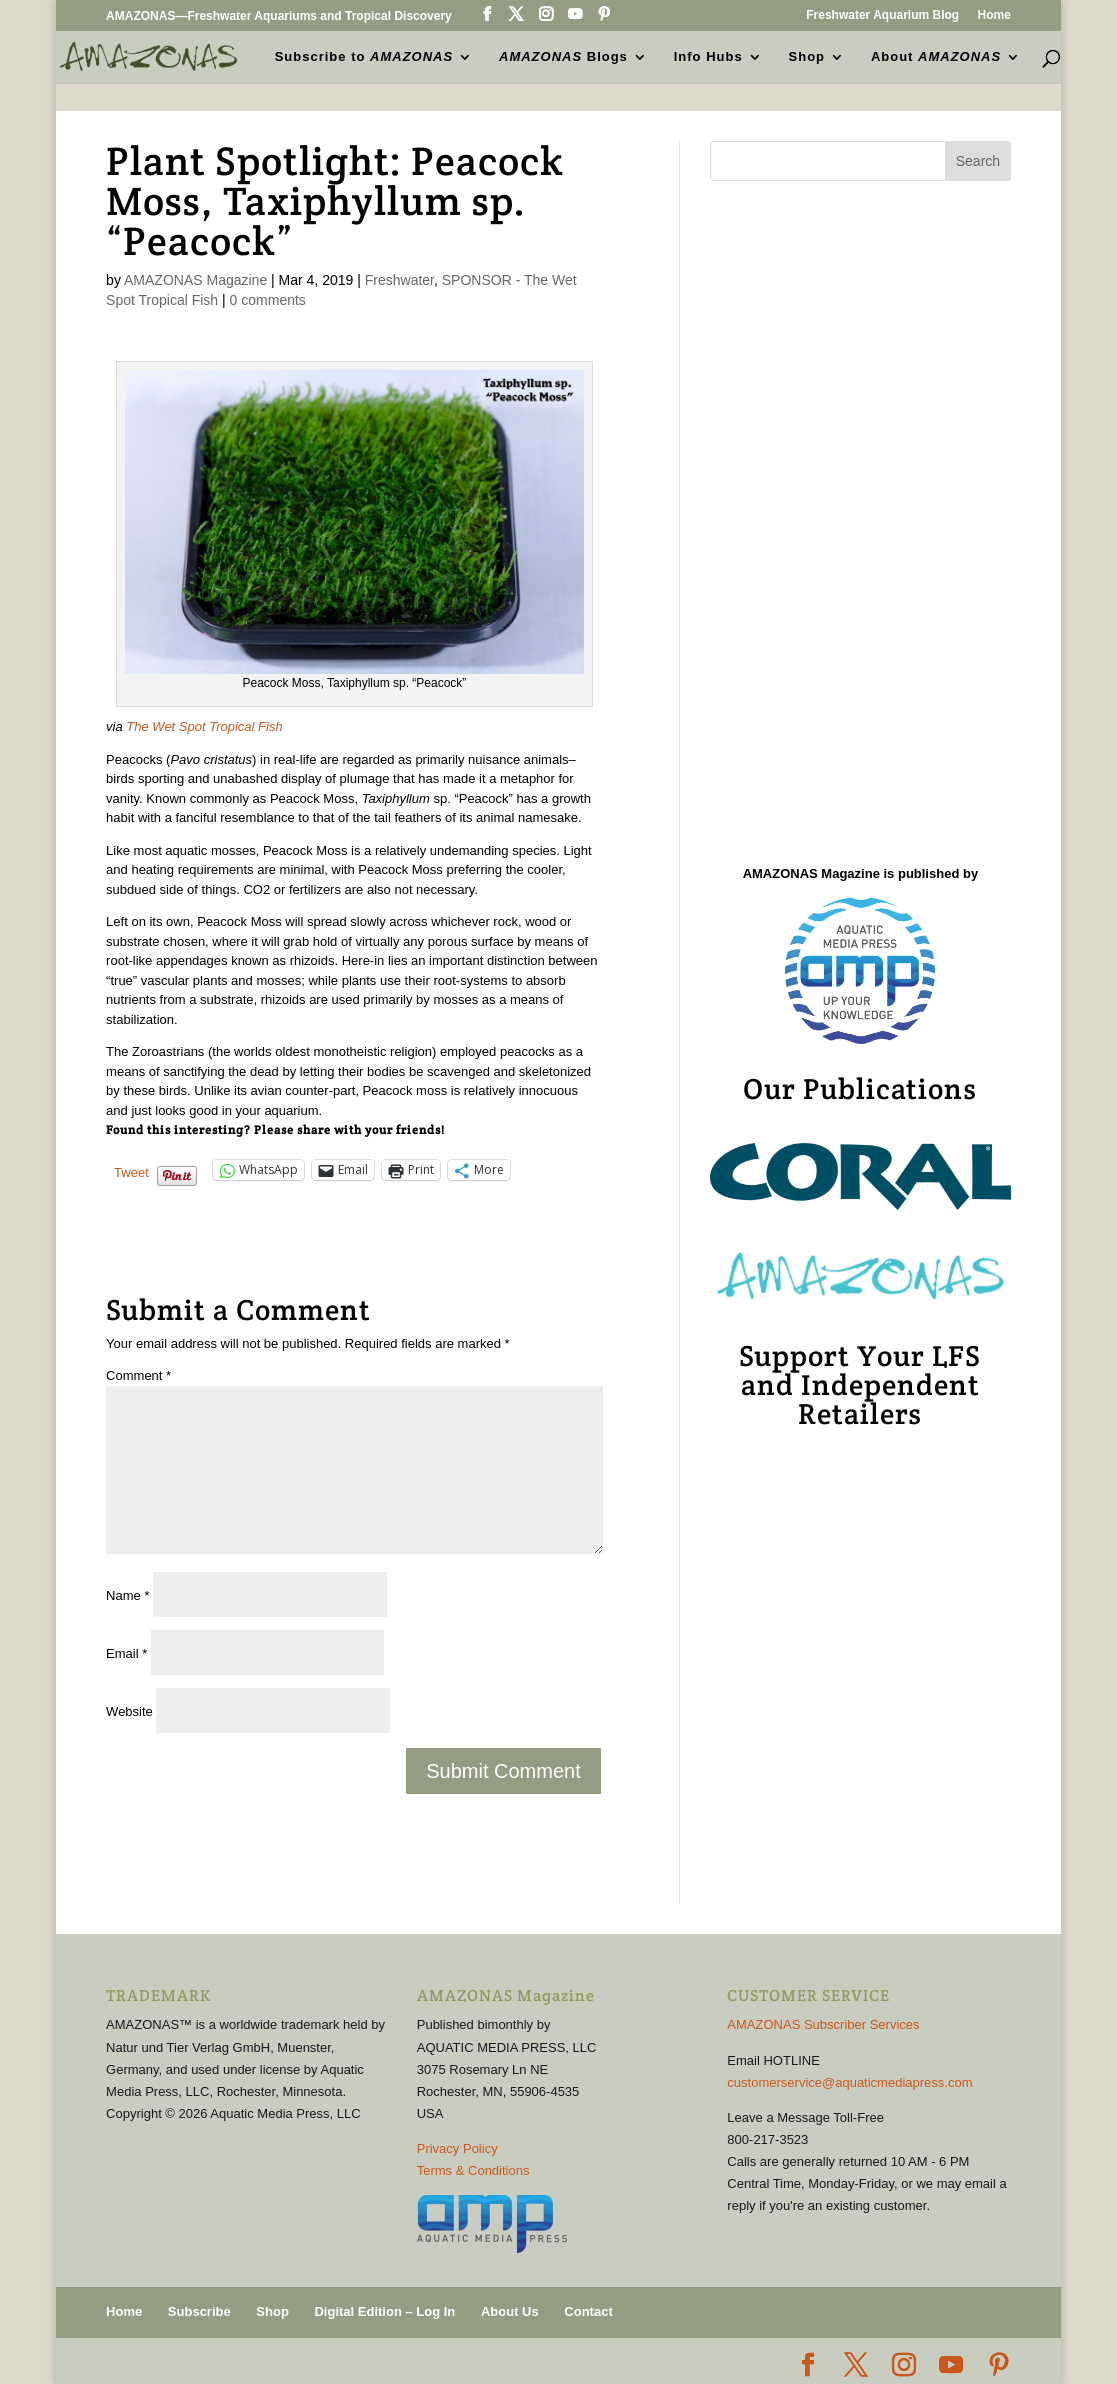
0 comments (268, 300)
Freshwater (399, 280)
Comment (138, 1375)
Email (126, 1653)
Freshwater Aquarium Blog (882, 15)
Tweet (131, 1171)
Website (129, 1711)
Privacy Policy (457, 2148)
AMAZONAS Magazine (195, 280)
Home (994, 15)
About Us (510, 2311)
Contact (588, 2311)
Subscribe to (365, 56)
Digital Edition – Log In (384, 2311)
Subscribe (199, 2311)
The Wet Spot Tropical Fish (204, 726)
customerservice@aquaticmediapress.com (849, 2082)
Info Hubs (708, 56)
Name (127, 1595)
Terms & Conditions (473, 2170)
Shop (807, 56)
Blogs (564, 56)
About (936, 56)
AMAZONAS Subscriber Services (823, 2024)
